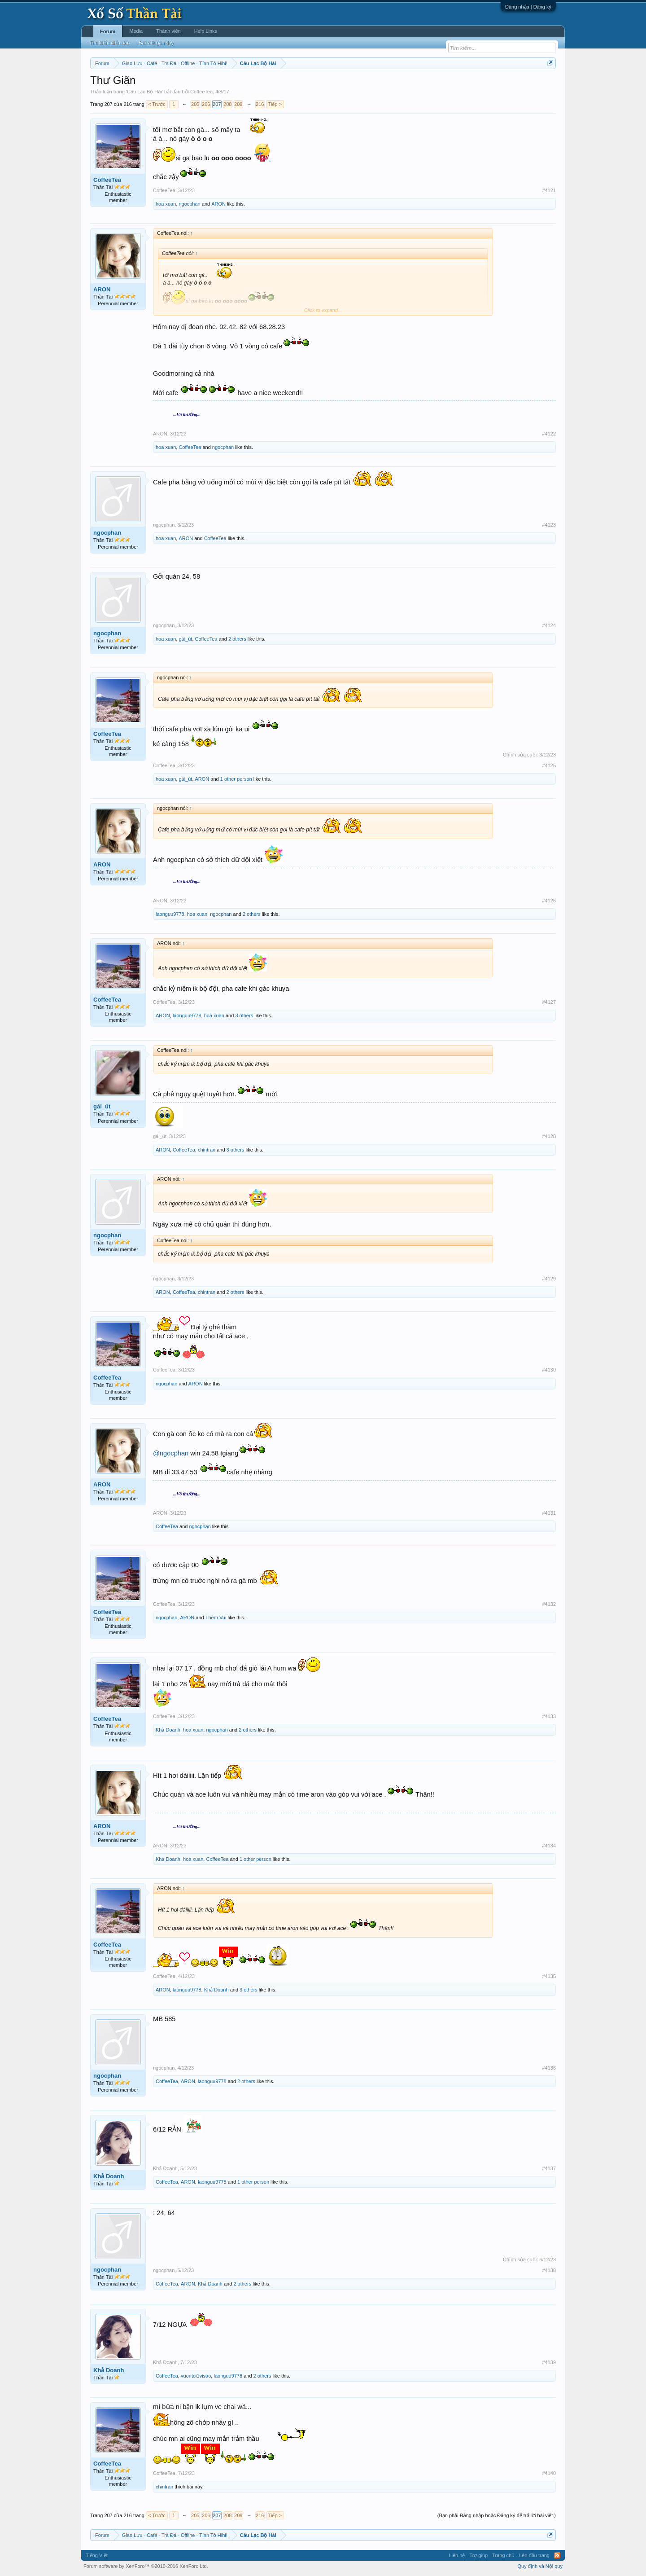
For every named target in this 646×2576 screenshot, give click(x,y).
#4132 (549, 1604)
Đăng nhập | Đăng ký (528, 6)
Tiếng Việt (97, 2555)
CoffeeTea (201, 91)
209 (238, 104)
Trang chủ (503, 2555)
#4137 (549, 2168)
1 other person (236, 779)
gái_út (185, 639)
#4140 (549, 2473)
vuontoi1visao (196, 2375)
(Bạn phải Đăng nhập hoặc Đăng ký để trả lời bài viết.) (496, 2515)
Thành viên (168, 31)
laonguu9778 (170, 914)
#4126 (549, 900)
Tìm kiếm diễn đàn (109, 42)
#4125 (549, 765)
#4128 (549, 1136)
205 (195, 104)
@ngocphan (170, 1453)
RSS (557, 2555)
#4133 (549, 1716)
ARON (218, 204)
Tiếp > (275, 104)
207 (217, 104)
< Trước (157, 104)
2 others (237, 639)
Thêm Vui (216, 1617)
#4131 (549, 1513)
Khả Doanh (168, 1729)
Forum (107, 31)
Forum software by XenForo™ (145, 2566)
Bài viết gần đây (156, 42)
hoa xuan (166, 204)
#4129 (549, 1278)
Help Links (205, 31)
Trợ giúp (478, 2555)
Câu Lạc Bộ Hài (144, 91)
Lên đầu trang (534, 2555)
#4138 (549, 2270)
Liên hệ (457, 2555)
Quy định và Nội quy (540, 2566)
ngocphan (189, 204)
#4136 (549, 2067)
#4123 (549, 525)
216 (260, 104)
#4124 (549, 625)
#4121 (549, 190)
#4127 (549, 1002)
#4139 (549, 2362)
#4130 (549, 1369)
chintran (206, 1149)
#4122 (549, 433)
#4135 (549, 1976)
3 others (244, 1015)
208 (227, 104)
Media (136, 31)
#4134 (549, 1845)
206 (206, 104)
